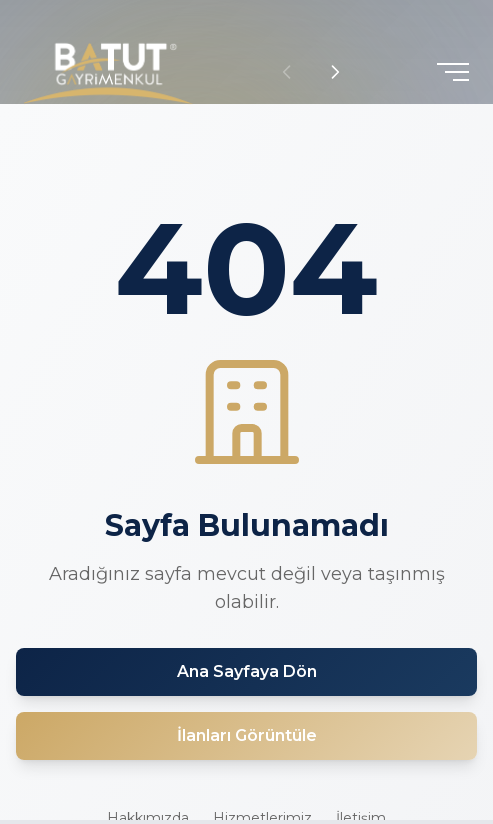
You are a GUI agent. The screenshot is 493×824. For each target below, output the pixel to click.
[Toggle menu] (453, 72)
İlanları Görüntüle (247, 735)
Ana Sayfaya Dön (247, 671)
